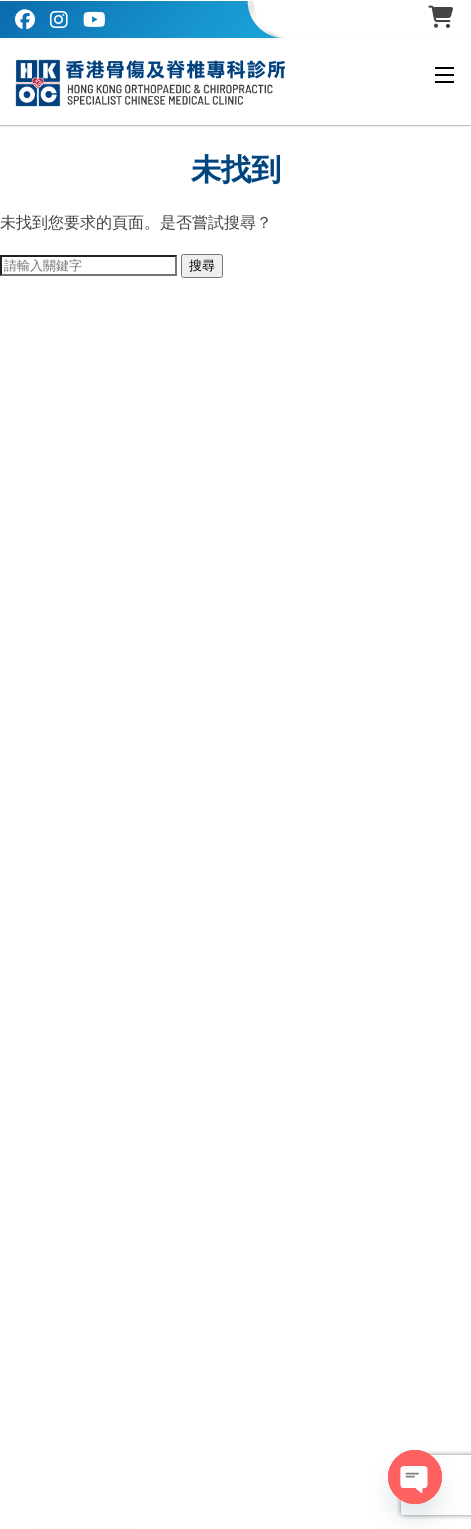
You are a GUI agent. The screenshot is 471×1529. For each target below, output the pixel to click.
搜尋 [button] (202, 265)
